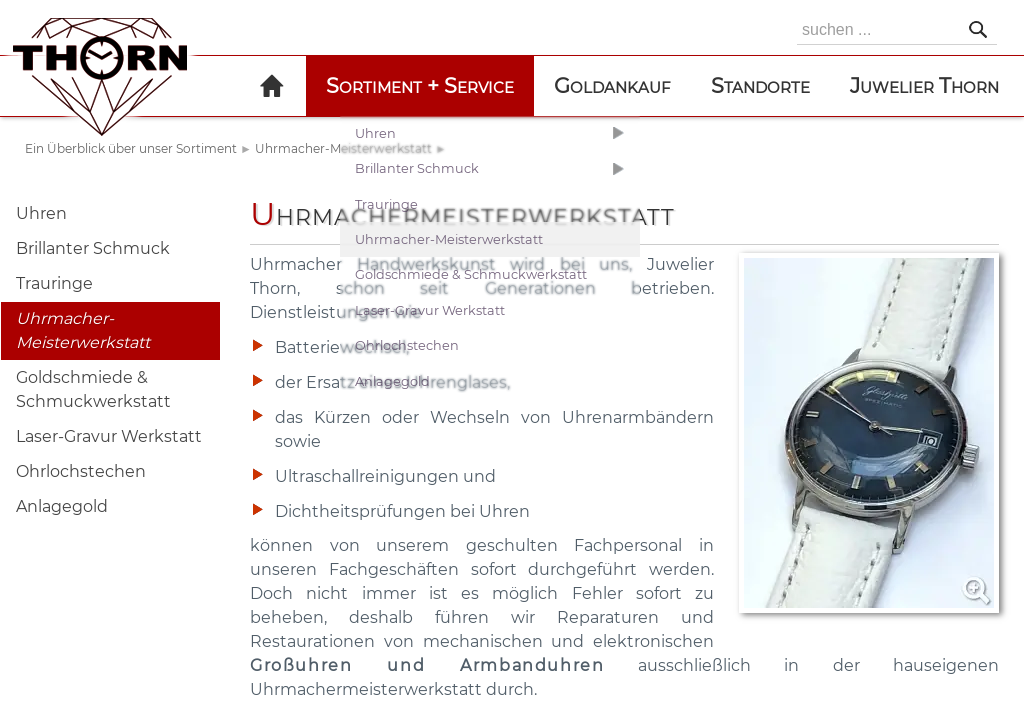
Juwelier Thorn (924, 85)
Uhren (41, 213)
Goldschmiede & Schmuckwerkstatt (93, 389)
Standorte (760, 85)
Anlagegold (62, 506)
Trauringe (54, 283)
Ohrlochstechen (81, 471)
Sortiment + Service (420, 85)
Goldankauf (612, 85)
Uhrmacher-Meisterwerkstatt (343, 148)
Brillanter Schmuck (93, 248)
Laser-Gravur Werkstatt (109, 436)
